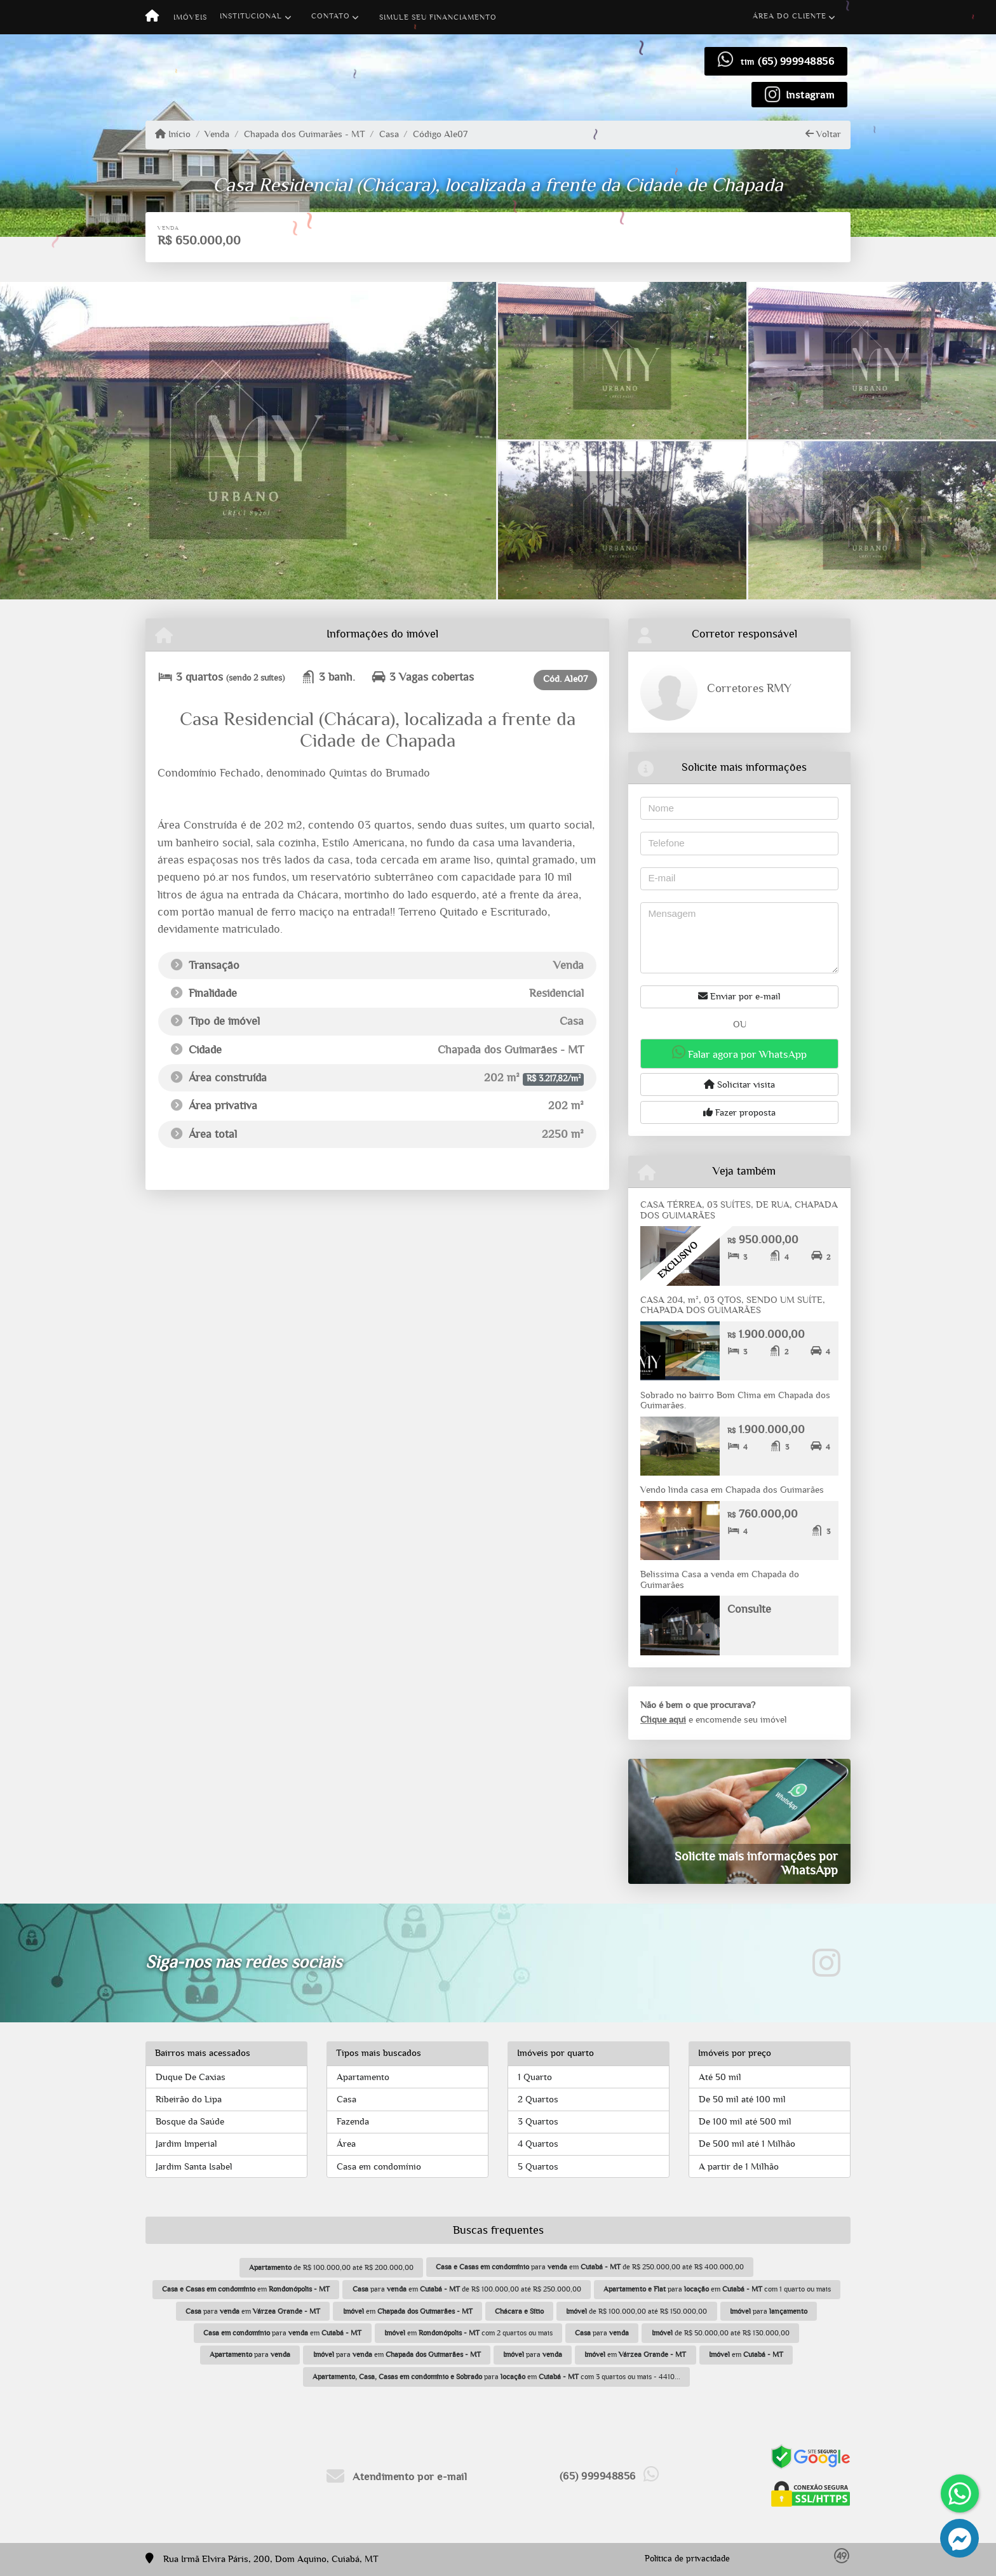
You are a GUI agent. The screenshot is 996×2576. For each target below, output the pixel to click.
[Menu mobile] (152, 17)
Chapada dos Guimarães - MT (304, 134)
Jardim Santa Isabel (194, 2167)
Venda (217, 134)
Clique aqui (663, 1720)
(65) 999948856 (796, 61)
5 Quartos (538, 2167)
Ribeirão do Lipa (189, 2099)
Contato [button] (330, 16)
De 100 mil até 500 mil (745, 2121)
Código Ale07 (440, 134)
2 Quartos (538, 2099)
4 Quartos (538, 2144)
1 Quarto (535, 2077)
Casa (389, 134)
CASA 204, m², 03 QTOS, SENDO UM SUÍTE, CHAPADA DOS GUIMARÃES (732, 1305)
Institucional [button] (251, 16)
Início (173, 134)
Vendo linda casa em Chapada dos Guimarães (732, 1490)
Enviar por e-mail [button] (739, 996)
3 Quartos (538, 2121)
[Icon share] (799, 94)
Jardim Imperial (186, 2144)
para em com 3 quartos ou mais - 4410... (496, 2376)
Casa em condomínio (379, 2167)
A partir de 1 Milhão (739, 2167)
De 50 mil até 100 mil (742, 2099)
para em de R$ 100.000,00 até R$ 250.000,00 (467, 2289)
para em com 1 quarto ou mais (717, 2289)
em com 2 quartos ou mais (468, 2333)
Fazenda (353, 2121)
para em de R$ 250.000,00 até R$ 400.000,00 (590, 2267)
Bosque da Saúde (190, 2121)
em (246, 2289)
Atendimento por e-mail (396, 2476)
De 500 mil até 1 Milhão (747, 2144)
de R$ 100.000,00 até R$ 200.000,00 (331, 2267)
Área (346, 2144)
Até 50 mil (720, 2077)
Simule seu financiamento (438, 17)
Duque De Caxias (190, 2077)
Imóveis (190, 17)
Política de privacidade (687, 2558)
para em (252, 2311)
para (768, 2311)
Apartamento (363, 2077)
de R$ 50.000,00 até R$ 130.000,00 (721, 2333)
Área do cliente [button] (789, 16)
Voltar (823, 134)
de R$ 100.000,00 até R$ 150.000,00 (636, 2311)
